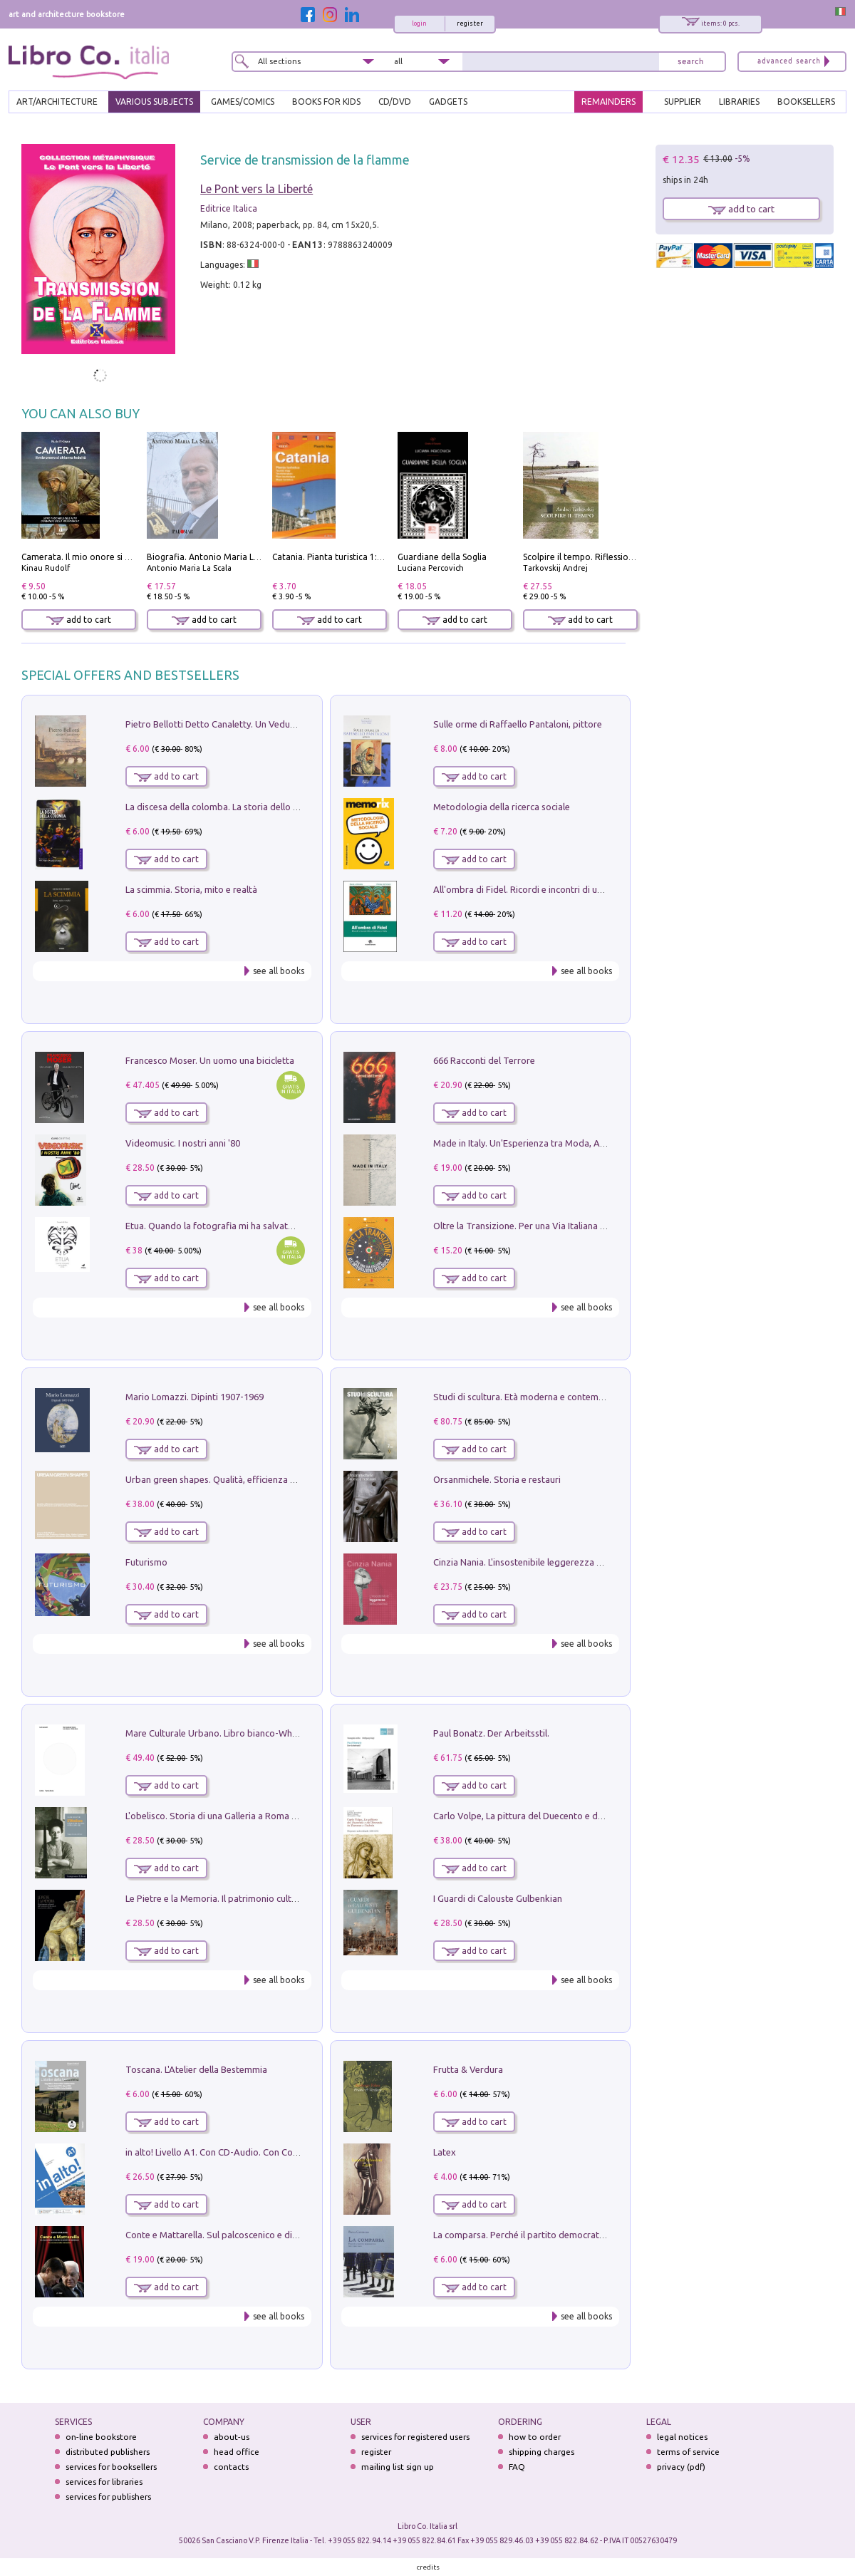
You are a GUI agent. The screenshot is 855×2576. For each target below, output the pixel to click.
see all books (278, 971)
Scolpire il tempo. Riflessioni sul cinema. (602, 557)
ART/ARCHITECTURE (57, 101)
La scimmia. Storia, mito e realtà (191, 889)
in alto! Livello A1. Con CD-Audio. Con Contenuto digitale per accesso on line (282, 2152)
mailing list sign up (397, 2466)
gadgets (448, 101)
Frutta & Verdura (468, 2069)
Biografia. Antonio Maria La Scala (214, 557)
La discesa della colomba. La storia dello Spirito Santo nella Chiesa (262, 807)
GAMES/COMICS (242, 101)
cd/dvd (394, 101)
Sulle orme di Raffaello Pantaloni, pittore (517, 724)
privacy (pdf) (681, 2466)
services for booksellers (111, 2466)
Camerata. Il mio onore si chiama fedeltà (103, 557)
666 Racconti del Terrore (484, 1060)
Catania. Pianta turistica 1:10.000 (338, 557)
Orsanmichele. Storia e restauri (497, 1479)
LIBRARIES (739, 101)
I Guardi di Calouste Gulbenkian (497, 1898)
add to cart (78, 619)
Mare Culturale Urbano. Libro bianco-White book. (227, 1733)
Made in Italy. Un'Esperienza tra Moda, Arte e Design (541, 1143)
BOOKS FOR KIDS (326, 101)
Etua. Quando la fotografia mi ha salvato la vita (223, 1226)
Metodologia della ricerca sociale (501, 807)
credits (428, 2567)
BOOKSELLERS (806, 101)
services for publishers (108, 2496)
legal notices (682, 2436)
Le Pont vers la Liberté (256, 188)
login (419, 23)
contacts (231, 2466)
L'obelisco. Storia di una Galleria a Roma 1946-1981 (230, 1816)
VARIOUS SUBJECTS (154, 101)
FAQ (517, 2466)
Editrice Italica (228, 208)
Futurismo (146, 1562)
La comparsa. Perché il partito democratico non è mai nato (554, 2235)
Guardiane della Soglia (442, 557)
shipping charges (541, 2451)
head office (236, 2451)
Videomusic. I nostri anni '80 (182, 1143)
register (470, 23)
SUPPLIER (682, 101)
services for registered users (415, 2436)
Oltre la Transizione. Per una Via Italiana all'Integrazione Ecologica (569, 1226)
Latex (444, 2152)
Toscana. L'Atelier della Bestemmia (196, 2069)
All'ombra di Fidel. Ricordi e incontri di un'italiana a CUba (549, 889)
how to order (535, 2436)
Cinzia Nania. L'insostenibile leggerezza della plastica (542, 1562)
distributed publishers (108, 2451)
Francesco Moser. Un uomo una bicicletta (209, 1060)
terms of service (688, 2451)
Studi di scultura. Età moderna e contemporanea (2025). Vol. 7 (560, 1397)
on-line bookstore (101, 2436)
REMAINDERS (608, 101)
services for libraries (104, 2481)
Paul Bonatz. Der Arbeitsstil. (491, 1733)
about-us (231, 2436)
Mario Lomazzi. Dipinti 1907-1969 (194, 1397)
